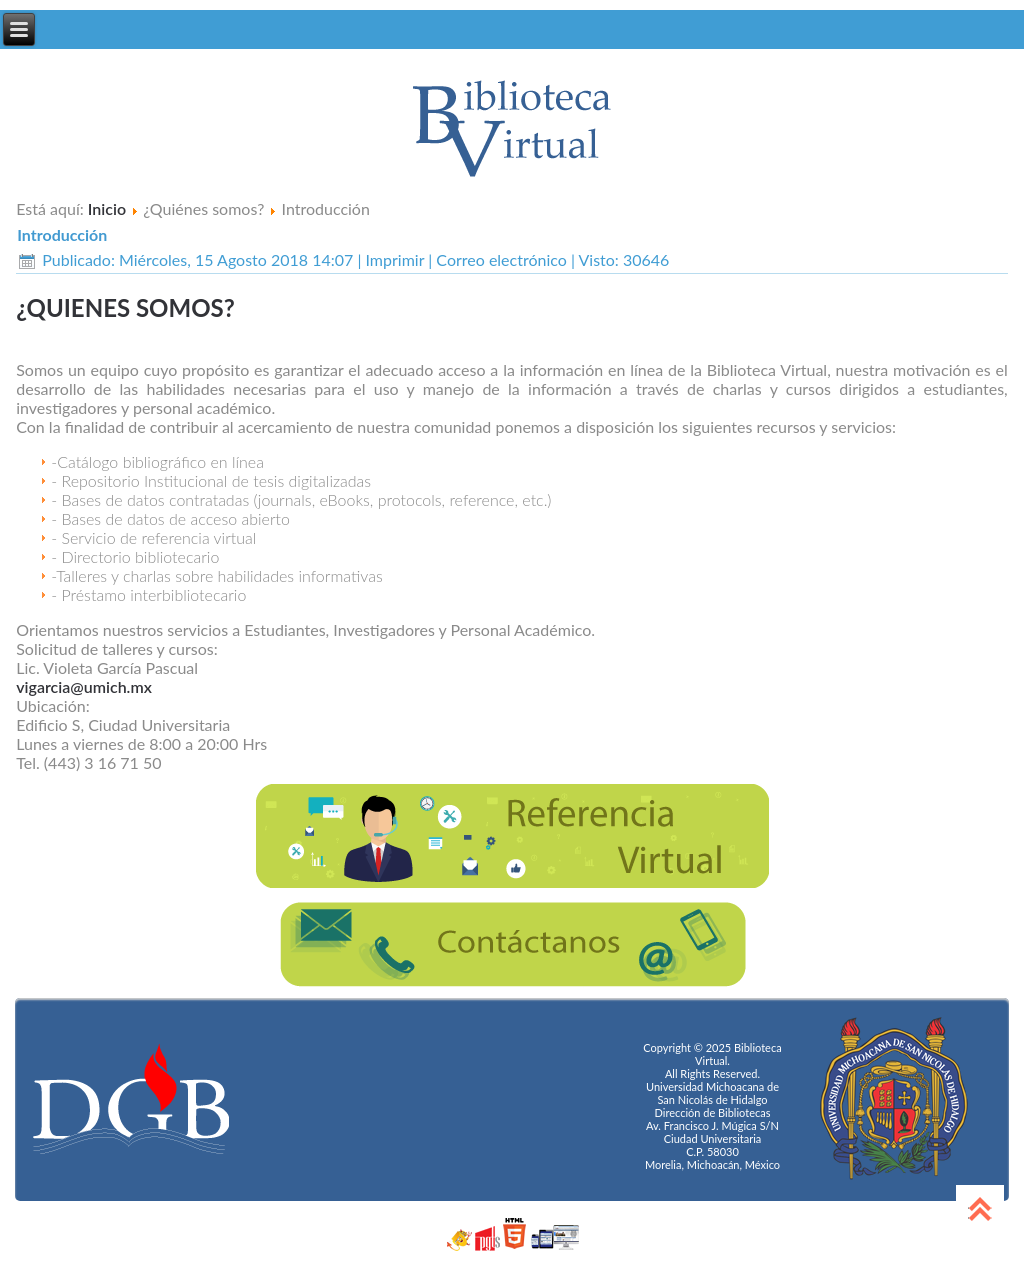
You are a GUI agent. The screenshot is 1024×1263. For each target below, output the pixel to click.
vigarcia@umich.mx (84, 686)
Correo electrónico (503, 259)
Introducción (62, 234)
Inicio (107, 208)
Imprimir (397, 259)
